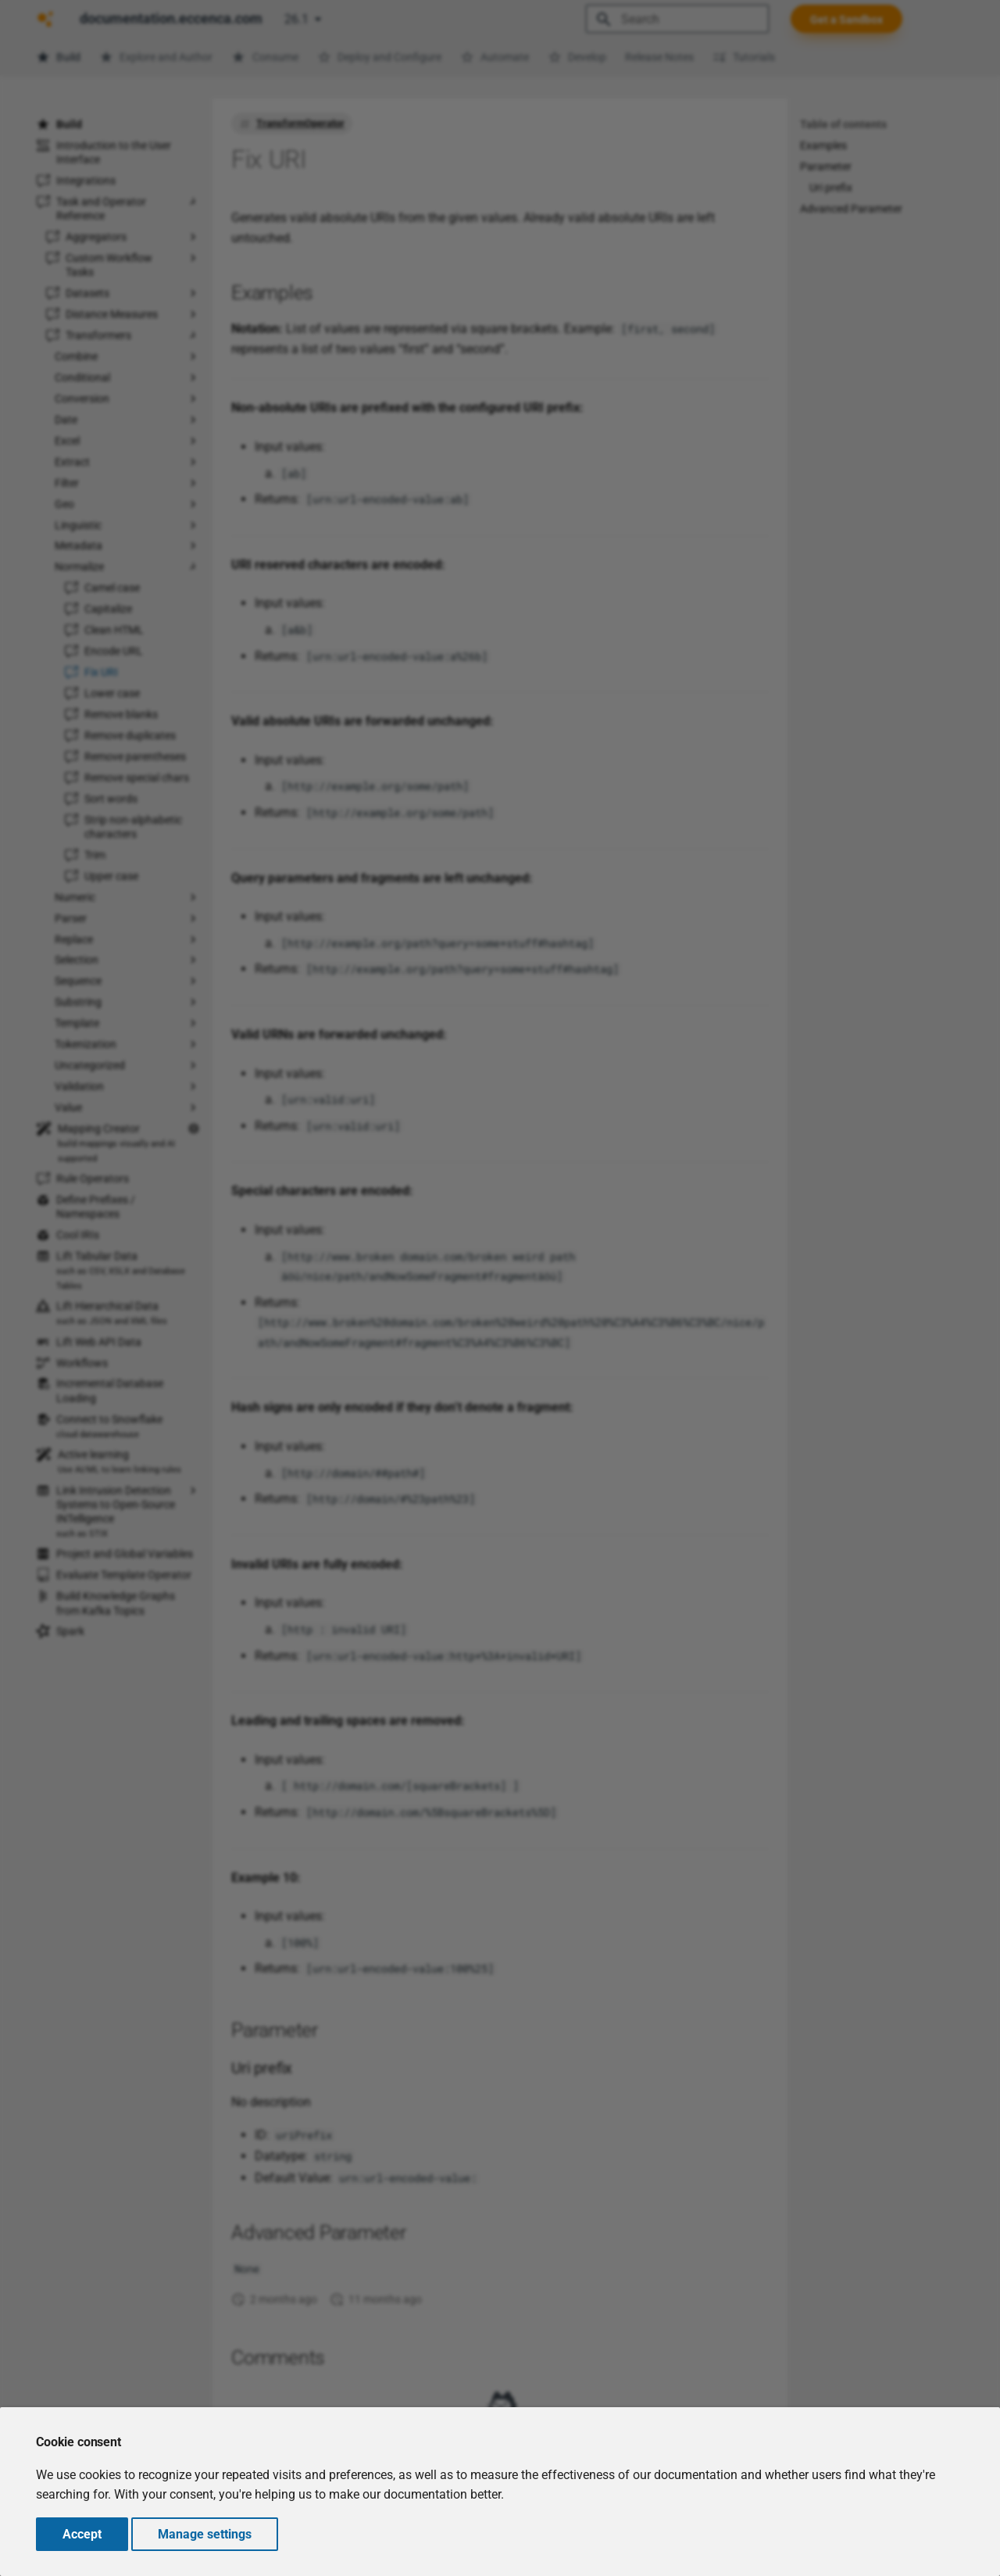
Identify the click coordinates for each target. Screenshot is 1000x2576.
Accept (82, 2534)
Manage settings (205, 2534)
